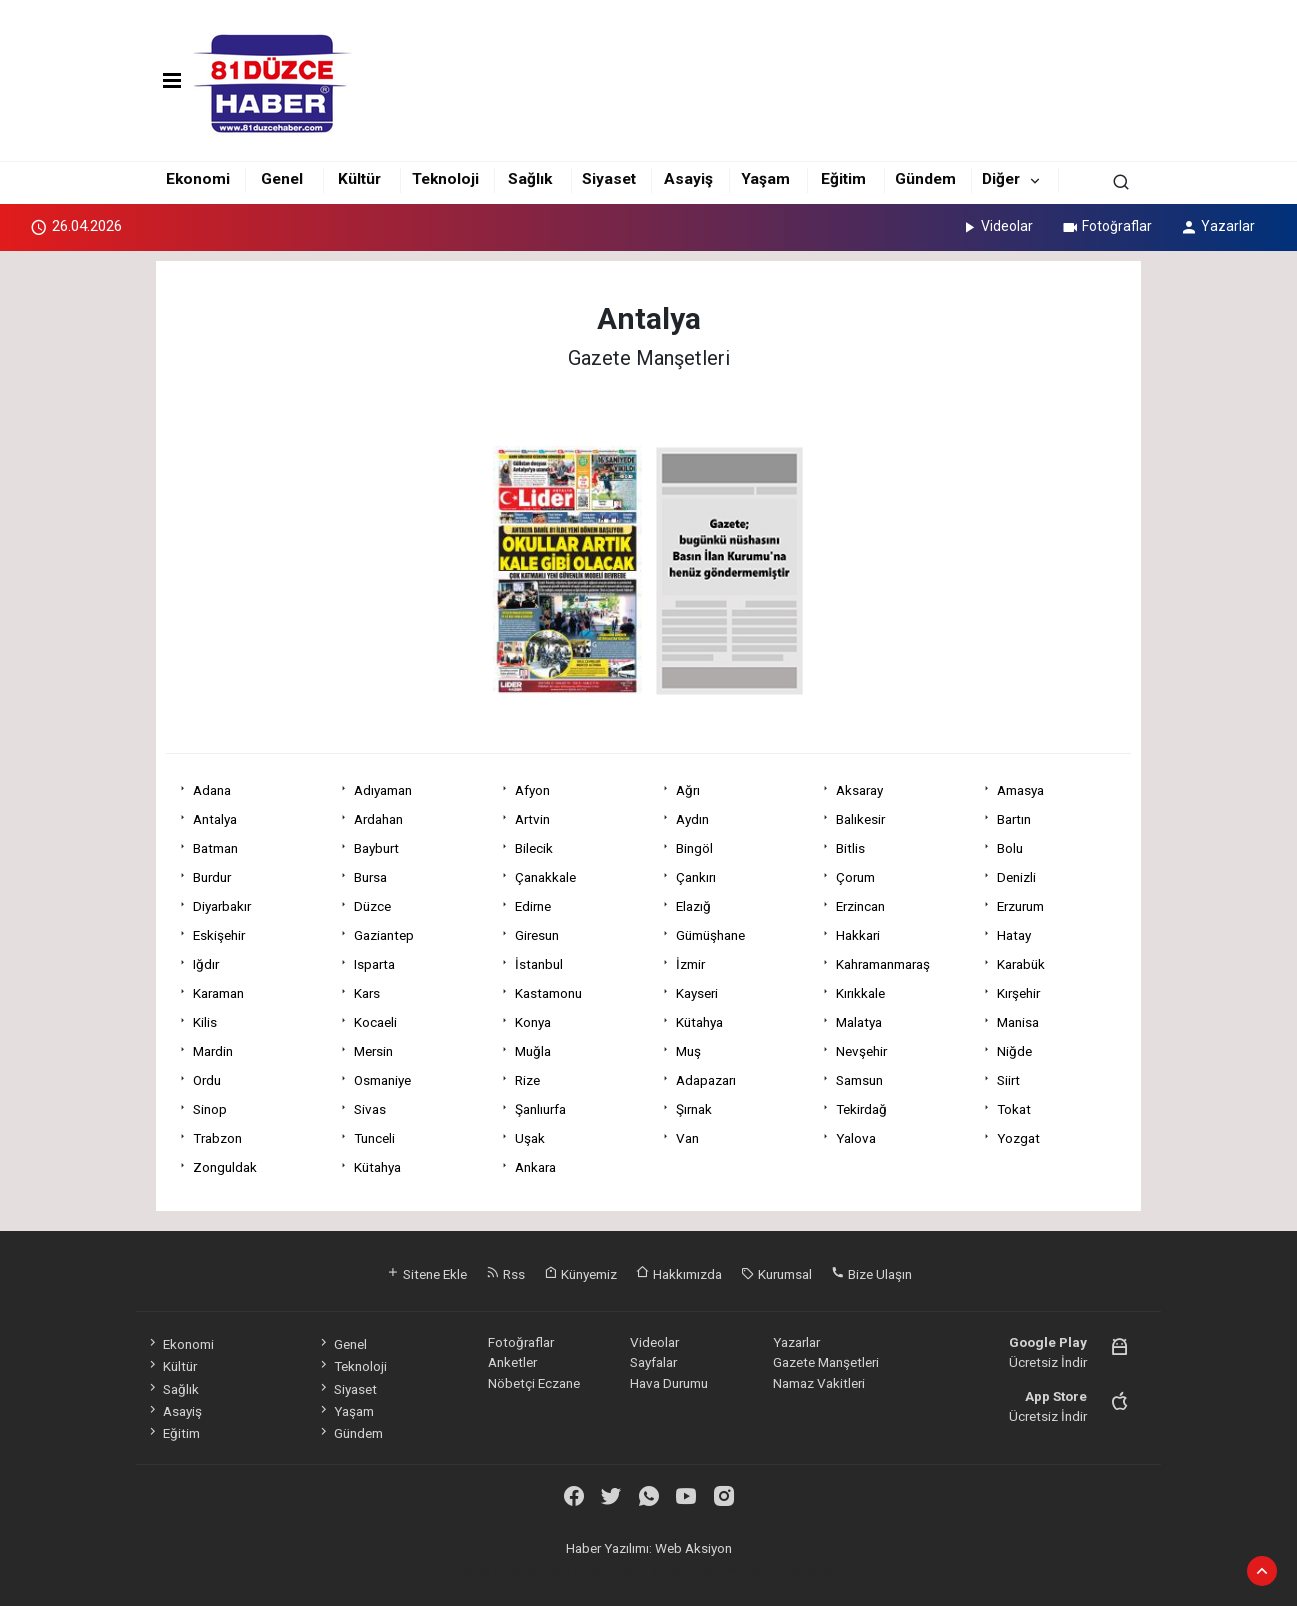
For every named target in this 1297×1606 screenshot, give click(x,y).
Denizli (1016, 877)
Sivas (370, 1109)
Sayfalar (653, 1362)
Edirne (533, 906)
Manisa (1018, 1022)
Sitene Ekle (426, 1274)
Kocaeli (375, 1022)
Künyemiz (580, 1274)
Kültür (359, 179)
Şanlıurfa (540, 1109)
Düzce (372, 906)
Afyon (532, 790)
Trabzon (217, 1138)
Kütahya (699, 1022)
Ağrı (688, 790)
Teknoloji (445, 179)
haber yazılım (729, 1569)
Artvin (532, 819)
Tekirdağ (861, 1109)
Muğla (533, 1051)
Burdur (212, 877)
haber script (805, 1569)
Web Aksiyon (693, 1548)
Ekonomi (198, 179)
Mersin (373, 1051)
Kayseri (697, 993)
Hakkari (858, 935)
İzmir (690, 964)
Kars (367, 993)
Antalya (215, 819)
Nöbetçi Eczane (534, 1383)
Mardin (213, 1051)
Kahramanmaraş (883, 964)
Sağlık (530, 179)
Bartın (1014, 819)
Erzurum (1020, 906)
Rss (505, 1274)
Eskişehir (219, 935)
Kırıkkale (860, 993)
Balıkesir (860, 819)
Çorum (855, 877)
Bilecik (534, 848)
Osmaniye (382, 1080)
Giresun (537, 935)
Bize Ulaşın (871, 1274)
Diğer (1001, 179)
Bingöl (694, 848)
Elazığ (693, 906)
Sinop (210, 1109)
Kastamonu (548, 993)
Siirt (1008, 1080)
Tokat (1014, 1109)
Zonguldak (225, 1167)
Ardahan (378, 819)
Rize (527, 1080)
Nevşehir (861, 1051)
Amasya (1020, 790)
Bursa (370, 877)
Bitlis (850, 848)
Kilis (205, 1022)
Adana (212, 790)
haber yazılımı (496, 1569)
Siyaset (609, 179)
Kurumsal (776, 1274)
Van (687, 1138)
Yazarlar (1217, 226)
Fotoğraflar (1106, 226)
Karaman (218, 993)
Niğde (1014, 1051)
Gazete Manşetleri (826, 1362)
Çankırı (696, 877)
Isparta (374, 964)
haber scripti (651, 1569)
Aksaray (859, 790)
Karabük (1021, 964)
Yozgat (1018, 1138)
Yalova (856, 1138)
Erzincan (860, 906)
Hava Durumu (669, 1383)
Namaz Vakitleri (819, 1383)
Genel (282, 179)
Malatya (859, 1022)
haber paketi (575, 1569)
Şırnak (694, 1109)
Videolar (996, 226)
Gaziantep (384, 935)
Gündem (925, 179)
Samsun (859, 1080)
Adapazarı (706, 1080)
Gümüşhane (710, 935)
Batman (215, 848)
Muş (688, 1051)
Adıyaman (383, 790)
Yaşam (765, 179)
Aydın (692, 819)
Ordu (207, 1080)
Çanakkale (545, 877)
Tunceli (374, 1138)
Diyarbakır (222, 906)
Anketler (512, 1362)
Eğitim (843, 179)
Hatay (1014, 935)
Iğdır (206, 964)
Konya (533, 1022)
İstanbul (539, 964)
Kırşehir (1018, 993)
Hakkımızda (679, 1274)
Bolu (1010, 848)
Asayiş (688, 179)
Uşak (530, 1138)
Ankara (535, 1167)
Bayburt (376, 848)
